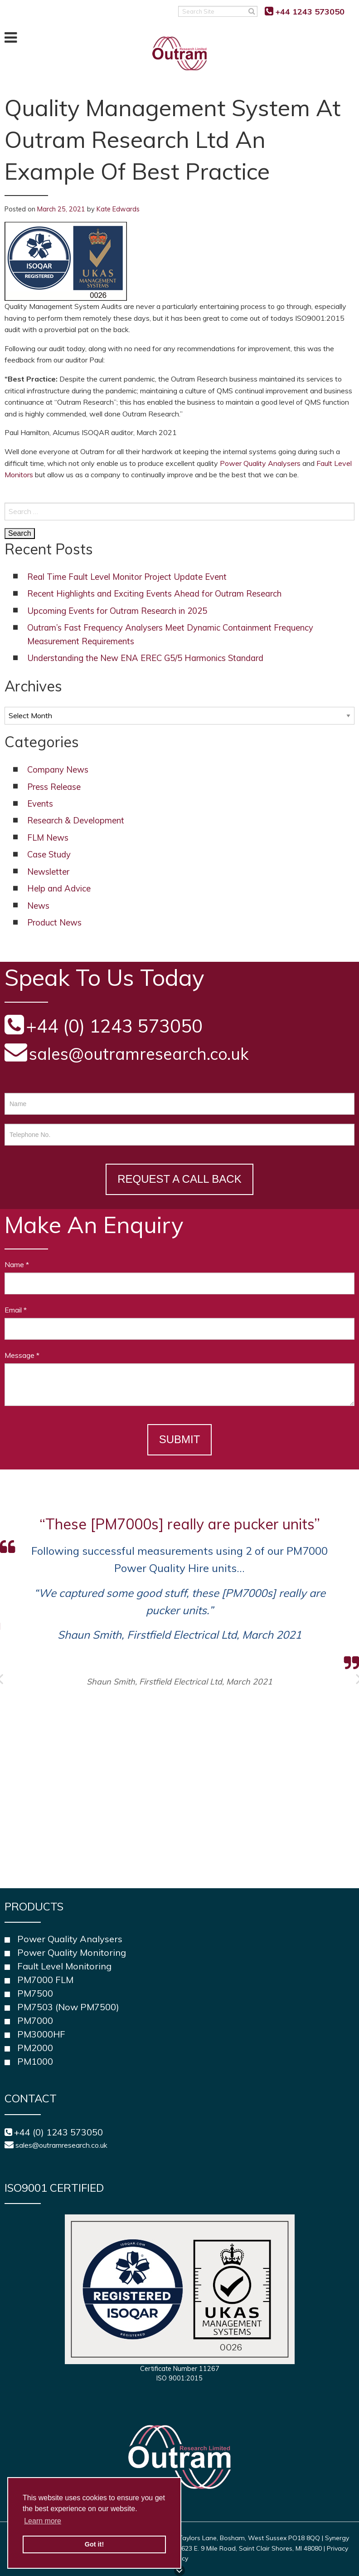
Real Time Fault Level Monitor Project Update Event (127, 577)
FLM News (47, 838)
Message (22, 1355)
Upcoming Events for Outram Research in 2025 (117, 611)
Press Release (54, 787)
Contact (31, 2098)
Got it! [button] (94, 2544)
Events (40, 803)
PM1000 (35, 2061)
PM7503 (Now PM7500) (68, 2007)
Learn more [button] (42, 2521)
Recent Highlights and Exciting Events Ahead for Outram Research (154, 593)
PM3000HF (41, 2034)
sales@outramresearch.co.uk (139, 1053)
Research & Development (75, 820)
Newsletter (48, 872)
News (38, 906)
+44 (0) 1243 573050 (58, 2132)
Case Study (49, 854)
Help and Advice (59, 888)
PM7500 (35, 1993)
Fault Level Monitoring (64, 1966)
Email (16, 1309)
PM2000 (35, 2047)
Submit (179, 1439)
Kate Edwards (118, 209)
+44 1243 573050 (310, 11)
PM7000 (35, 2020)
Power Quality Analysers (260, 463)
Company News (57, 769)
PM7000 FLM (45, 1979)
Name (17, 1264)
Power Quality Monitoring (71, 1952)
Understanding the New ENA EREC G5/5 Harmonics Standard (145, 658)
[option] (179, 1600)
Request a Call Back (179, 1179)
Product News (54, 922)
